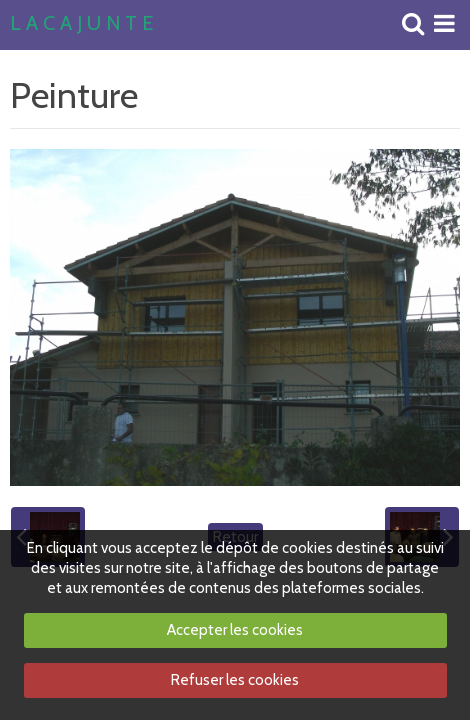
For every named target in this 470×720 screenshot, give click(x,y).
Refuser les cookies (235, 680)
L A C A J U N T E (81, 24)
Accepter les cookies (235, 630)
